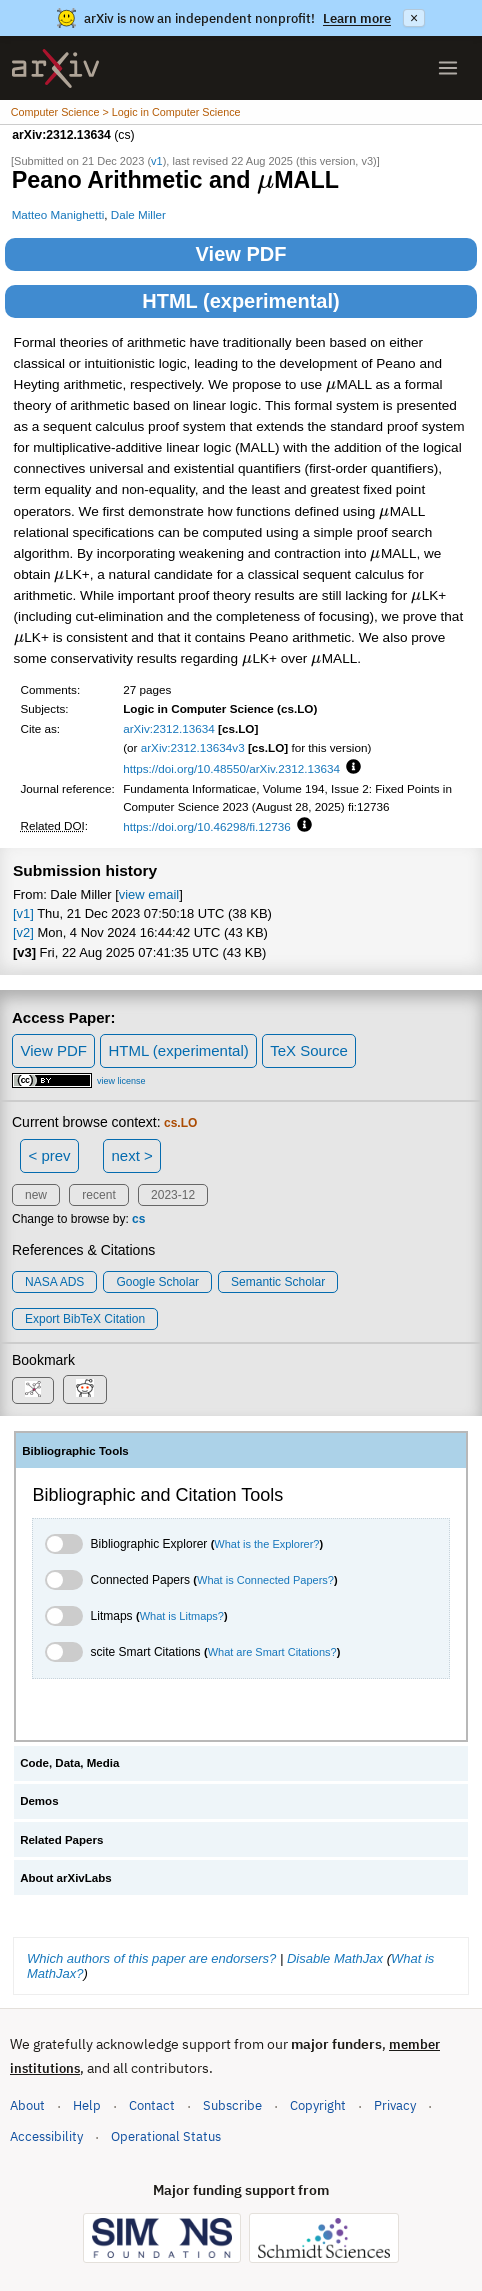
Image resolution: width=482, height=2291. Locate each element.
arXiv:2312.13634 (169, 728)
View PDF (241, 254)
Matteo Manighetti (58, 214)
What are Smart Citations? (272, 1652)
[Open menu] (448, 68)
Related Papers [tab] (61, 1840)
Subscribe (232, 2105)
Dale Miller (138, 214)
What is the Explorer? (266, 1544)
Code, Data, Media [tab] (69, 1763)
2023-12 (173, 1195)
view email (149, 894)
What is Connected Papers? (265, 1580)
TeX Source (309, 1050)
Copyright (318, 2105)
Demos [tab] (39, 1801)
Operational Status (166, 2135)
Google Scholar (157, 1282)
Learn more (357, 18)
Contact (152, 2105)
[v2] (23, 932)
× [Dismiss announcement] (414, 18)
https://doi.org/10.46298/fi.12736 (207, 826)
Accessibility (46, 2136)
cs (138, 1219)
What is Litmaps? (182, 1616)
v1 (157, 161)
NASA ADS (54, 1282)
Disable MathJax (335, 1958)
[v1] (23, 913)
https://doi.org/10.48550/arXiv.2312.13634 (231, 768)
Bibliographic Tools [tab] (75, 1451)
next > (131, 1155)
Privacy (395, 2105)
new (36, 1195)
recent (98, 1195)
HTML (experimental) (240, 301)
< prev (50, 1155)
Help (87, 2105)
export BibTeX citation (85, 1319)
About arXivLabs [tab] (66, 1878)
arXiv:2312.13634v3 (193, 747)
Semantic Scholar (278, 1282)
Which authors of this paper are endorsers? (151, 1958)
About (27, 2105)
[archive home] (55, 68)
